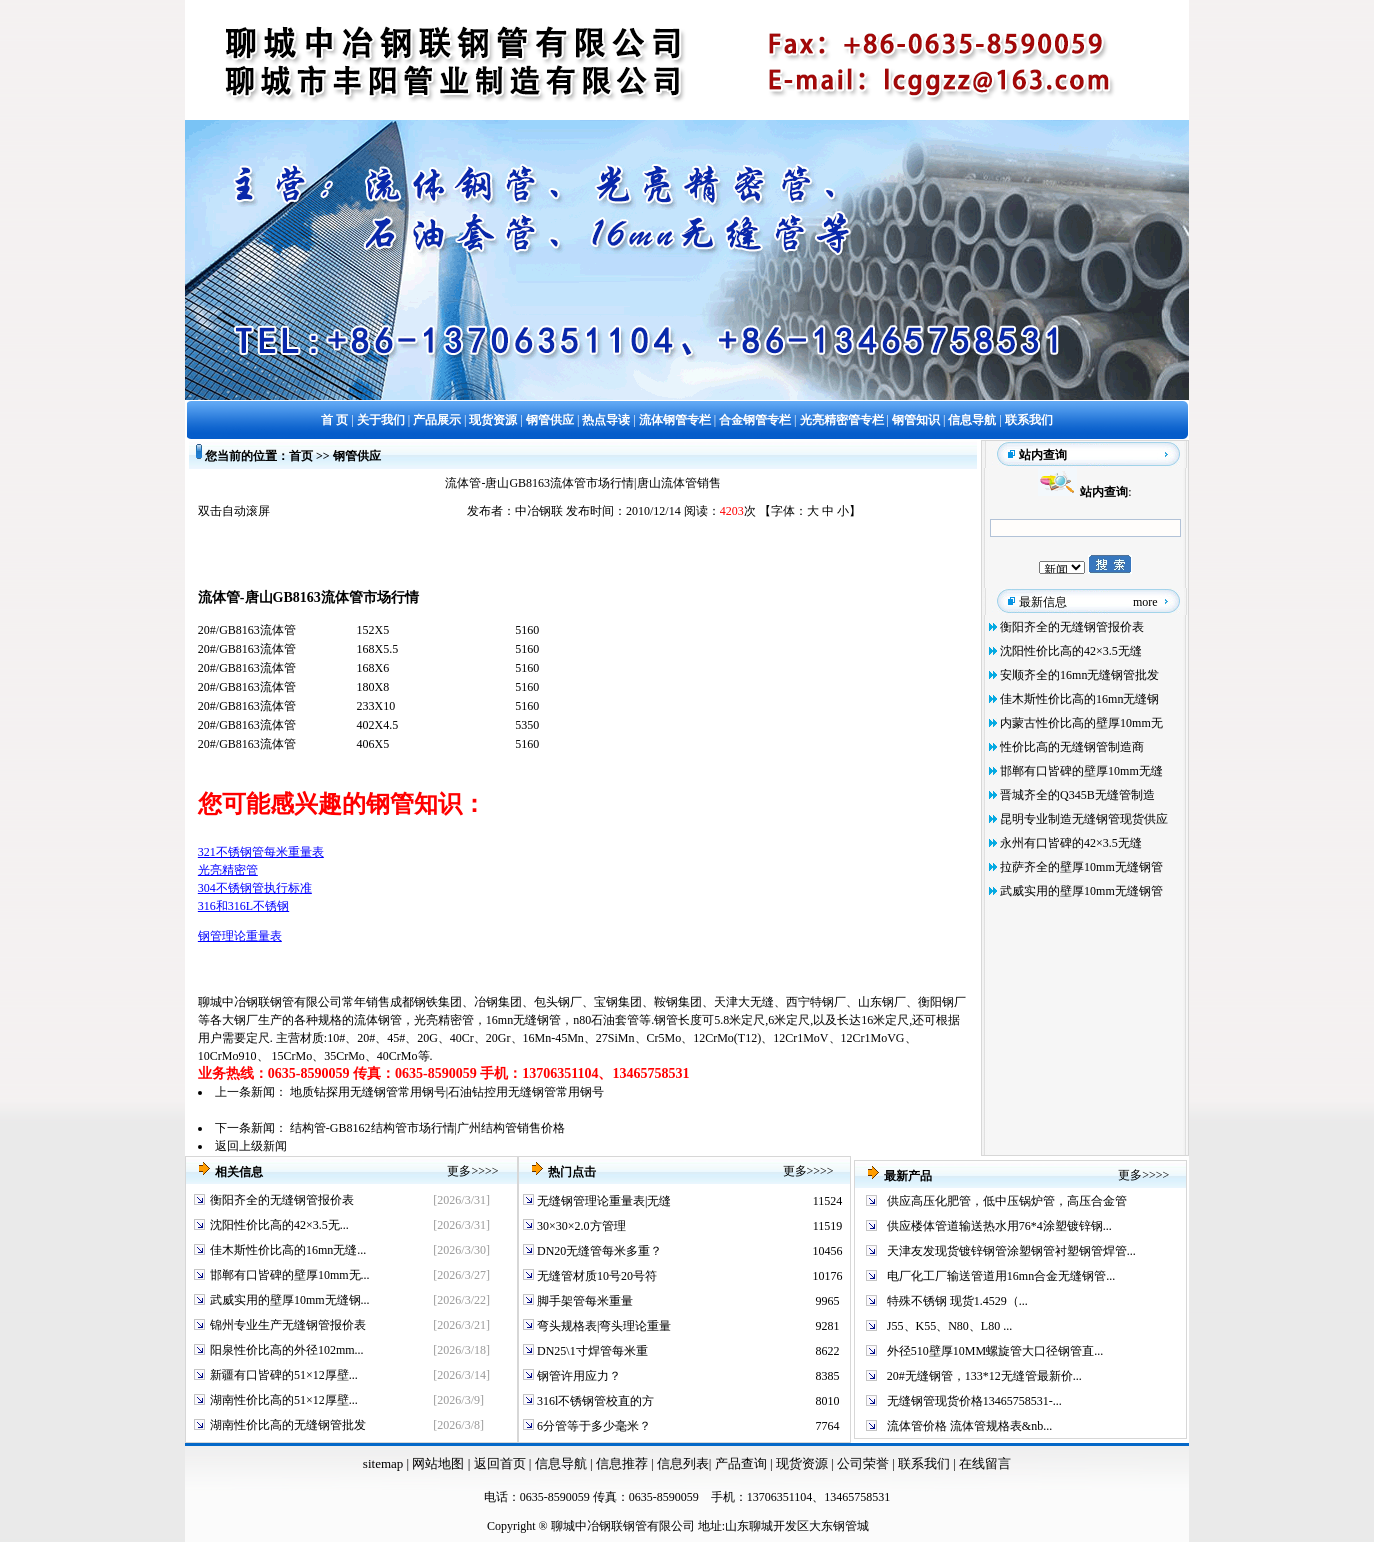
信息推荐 (619, 1463)
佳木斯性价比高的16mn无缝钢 (1079, 699)
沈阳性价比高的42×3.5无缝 (1071, 651)
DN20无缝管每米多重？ (598, 1251)
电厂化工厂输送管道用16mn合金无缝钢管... (1001, 1276)
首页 (301, 456)
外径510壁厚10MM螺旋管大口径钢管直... (995, 1351)
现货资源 (802, 1463)
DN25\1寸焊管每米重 (591, 1351)
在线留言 (985, 1463)
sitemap (383, 1463)
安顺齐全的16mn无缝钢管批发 (1079, 675)
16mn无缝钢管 (523, 1020)
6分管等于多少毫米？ (592, 1426)
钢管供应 (357, 456)
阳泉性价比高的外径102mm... (287, 1350)
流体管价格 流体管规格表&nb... (969, 1426)
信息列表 (683, 1463)
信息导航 (561, 1463)
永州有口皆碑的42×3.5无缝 (1071, 843)
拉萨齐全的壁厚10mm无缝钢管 (1081, 867)
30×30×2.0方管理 (580, 1226)
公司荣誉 (864, 1463)
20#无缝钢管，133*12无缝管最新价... (984, 1376)
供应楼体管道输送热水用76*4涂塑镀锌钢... (999, 1226)
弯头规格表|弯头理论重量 (602, 1326)
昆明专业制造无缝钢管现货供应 (1084, 819)
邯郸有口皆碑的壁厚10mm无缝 (1081, 771)
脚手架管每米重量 (583, 1301)
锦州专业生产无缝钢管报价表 (288, 1325)
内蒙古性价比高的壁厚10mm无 (1081, 723)
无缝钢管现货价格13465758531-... (974, 1401)
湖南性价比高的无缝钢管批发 (288, 1425)
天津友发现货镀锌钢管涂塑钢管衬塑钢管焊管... (1011, 1251)
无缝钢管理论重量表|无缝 (602, 1201)
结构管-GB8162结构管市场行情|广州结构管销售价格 (427, 1128)
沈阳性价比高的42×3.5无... (279, 1225)
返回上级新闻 (251, 1146)
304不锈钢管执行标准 (255, 888)
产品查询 (742, 1463)
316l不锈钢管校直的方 (594, 1401)
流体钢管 (378, 1020)
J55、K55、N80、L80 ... (949, 1326)
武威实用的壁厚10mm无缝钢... (290, 1300)
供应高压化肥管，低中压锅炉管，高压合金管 (1007, 1201)
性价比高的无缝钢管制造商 (1072, 747)
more (1145, 602)
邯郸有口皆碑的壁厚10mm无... (290, 1275)
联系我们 (925, 1463)
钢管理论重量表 (240, 936)
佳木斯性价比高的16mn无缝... (288, 1250)
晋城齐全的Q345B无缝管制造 (1077, 795)
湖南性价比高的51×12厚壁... (284, 1400)
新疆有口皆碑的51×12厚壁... (284, 1375)
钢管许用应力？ (577, 1376)
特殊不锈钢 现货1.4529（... (957, 1301)
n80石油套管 (606, 1020)
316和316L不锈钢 (243, 906)
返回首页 (497, 1463)
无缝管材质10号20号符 (595, 1276)
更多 (459, 1171)
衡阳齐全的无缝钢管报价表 (1072, 627)
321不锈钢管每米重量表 (261, 852)
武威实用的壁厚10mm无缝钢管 (1081, 891)
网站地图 (438, 1463)
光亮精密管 (228, 870)
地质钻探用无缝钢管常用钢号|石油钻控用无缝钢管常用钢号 (447, 1092)
